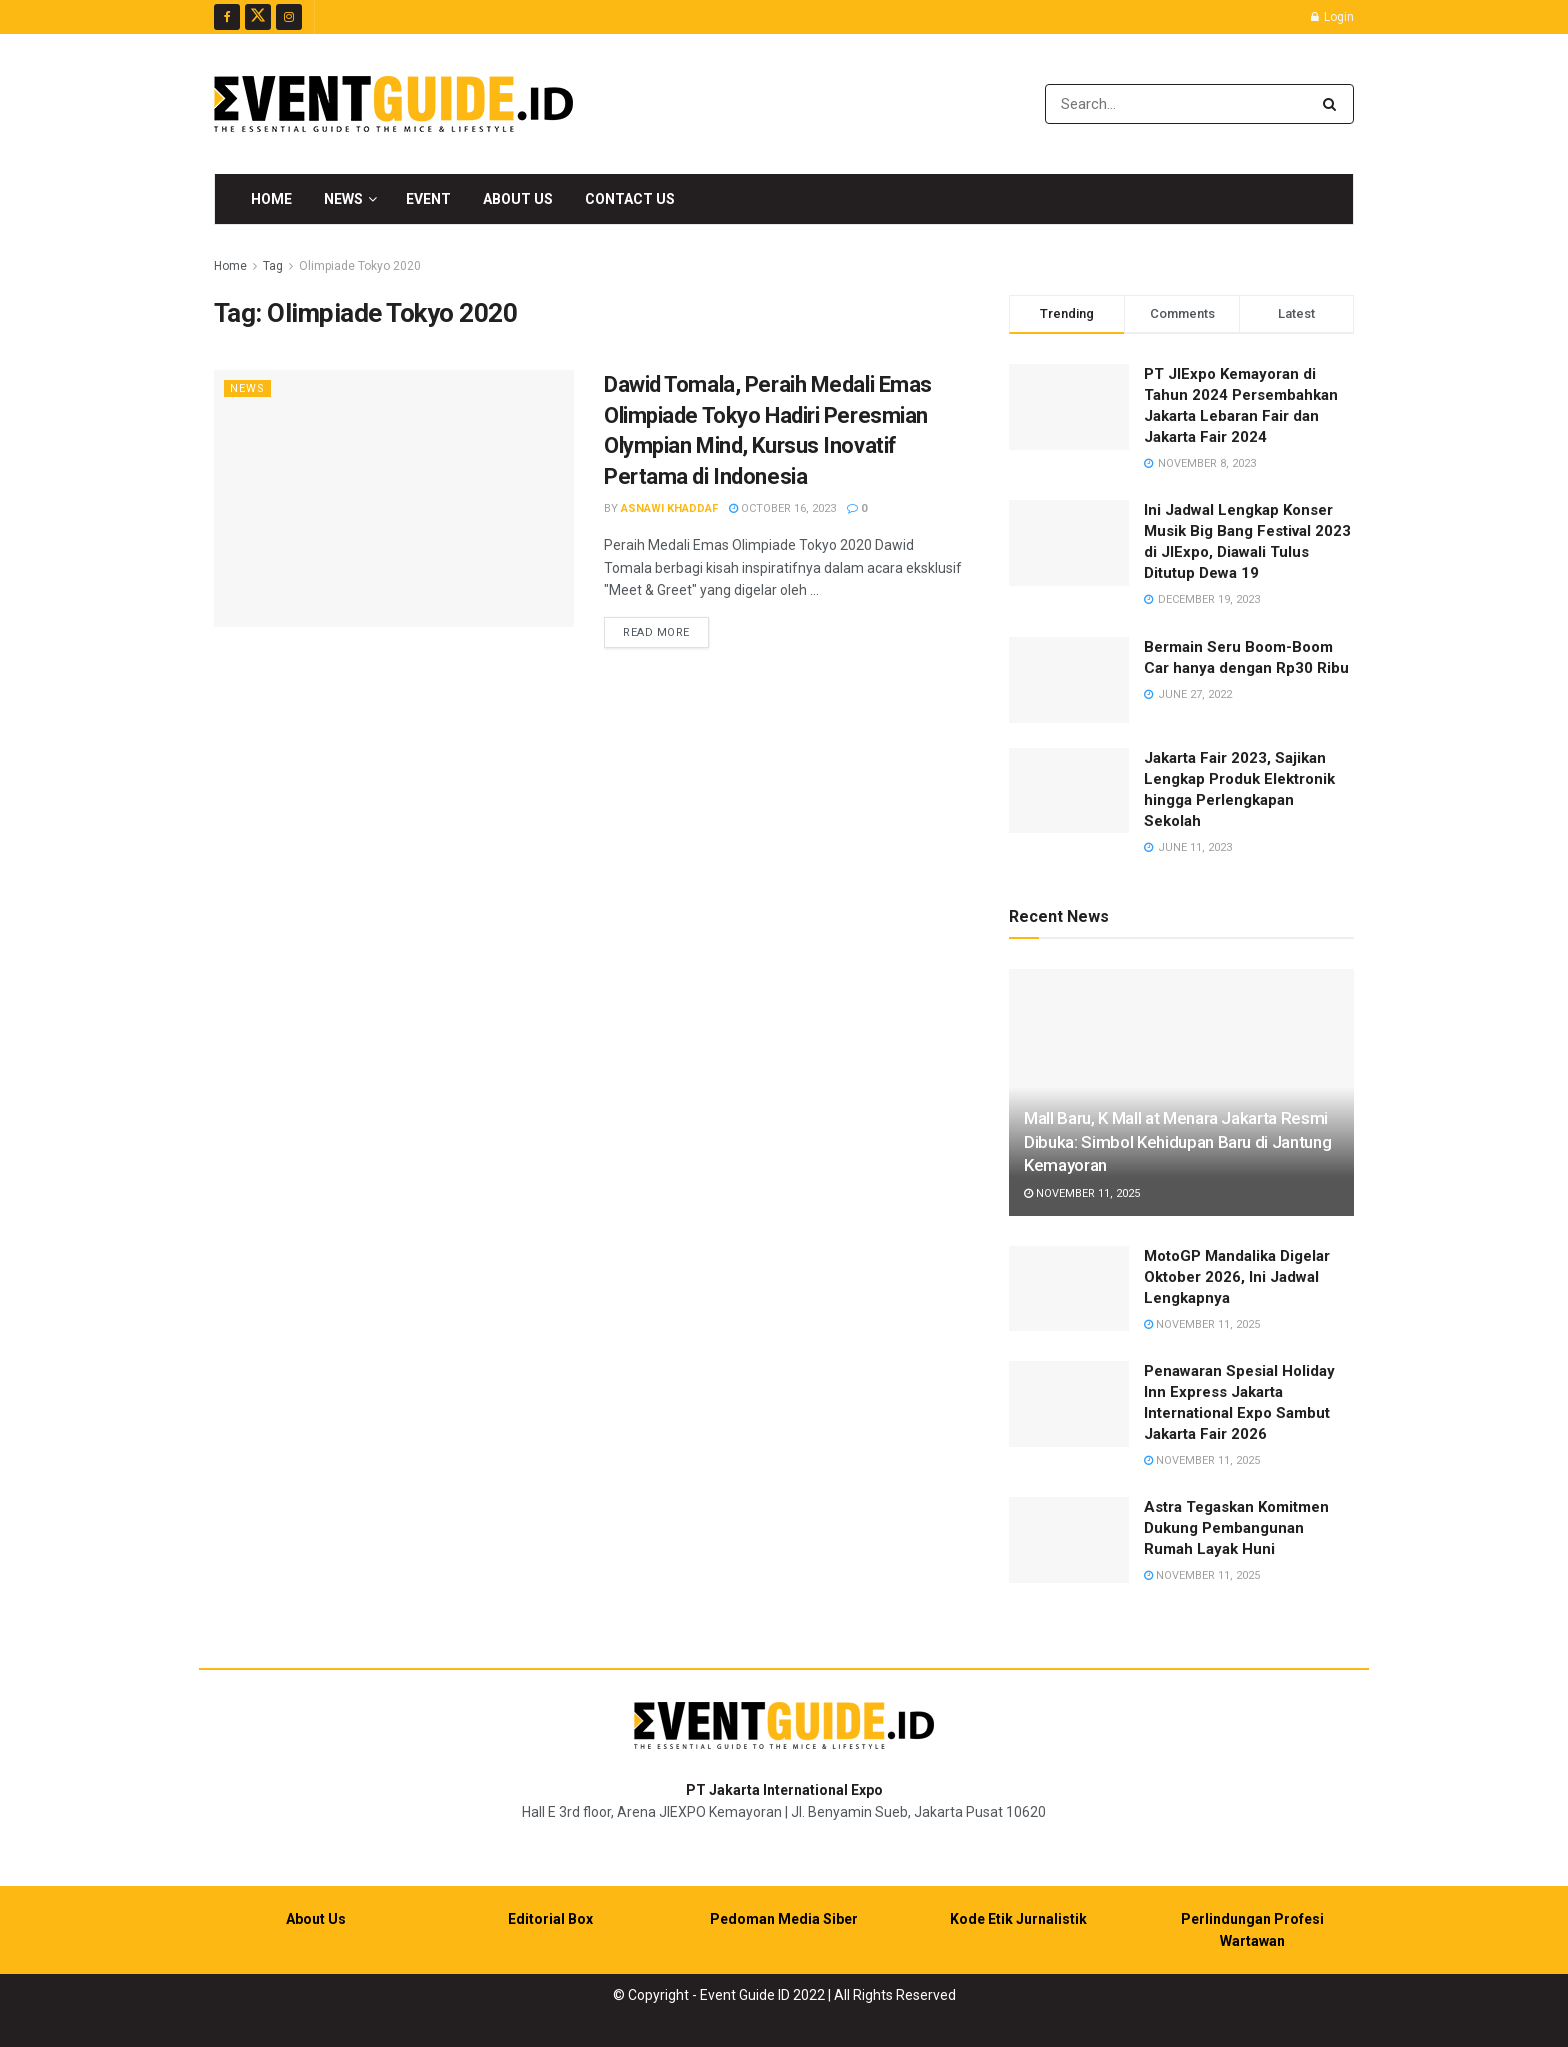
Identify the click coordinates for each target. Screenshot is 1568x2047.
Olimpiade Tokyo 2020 (360, 266)
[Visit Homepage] (393, 104)
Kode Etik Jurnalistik (1018, 1919)
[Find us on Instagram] (289, 17)
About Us (518, 199)
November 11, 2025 (1082, 1193)
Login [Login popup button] (1332, 17)
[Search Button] (1333, 104)
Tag (273, 266)
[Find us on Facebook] (227, 17)
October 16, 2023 (782, 508)
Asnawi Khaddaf (669, 508)
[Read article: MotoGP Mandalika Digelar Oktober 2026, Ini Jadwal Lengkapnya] (1069, 1289)
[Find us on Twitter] (258, 17)
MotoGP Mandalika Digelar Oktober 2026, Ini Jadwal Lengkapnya (1237, 1277)
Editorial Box (550, 1919)
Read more (666, 631)
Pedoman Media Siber (784, 1919)
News (343, 199)
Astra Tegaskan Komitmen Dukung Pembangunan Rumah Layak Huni (1236, 1528)
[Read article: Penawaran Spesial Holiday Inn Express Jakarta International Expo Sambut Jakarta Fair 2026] (1069, 1404)
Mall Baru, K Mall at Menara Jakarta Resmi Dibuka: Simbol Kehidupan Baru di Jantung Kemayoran (1177, 1142)
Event (428, 199)
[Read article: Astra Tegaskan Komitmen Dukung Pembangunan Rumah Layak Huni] (1069, 1540)
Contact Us (630, 199)
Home (271, 199)
